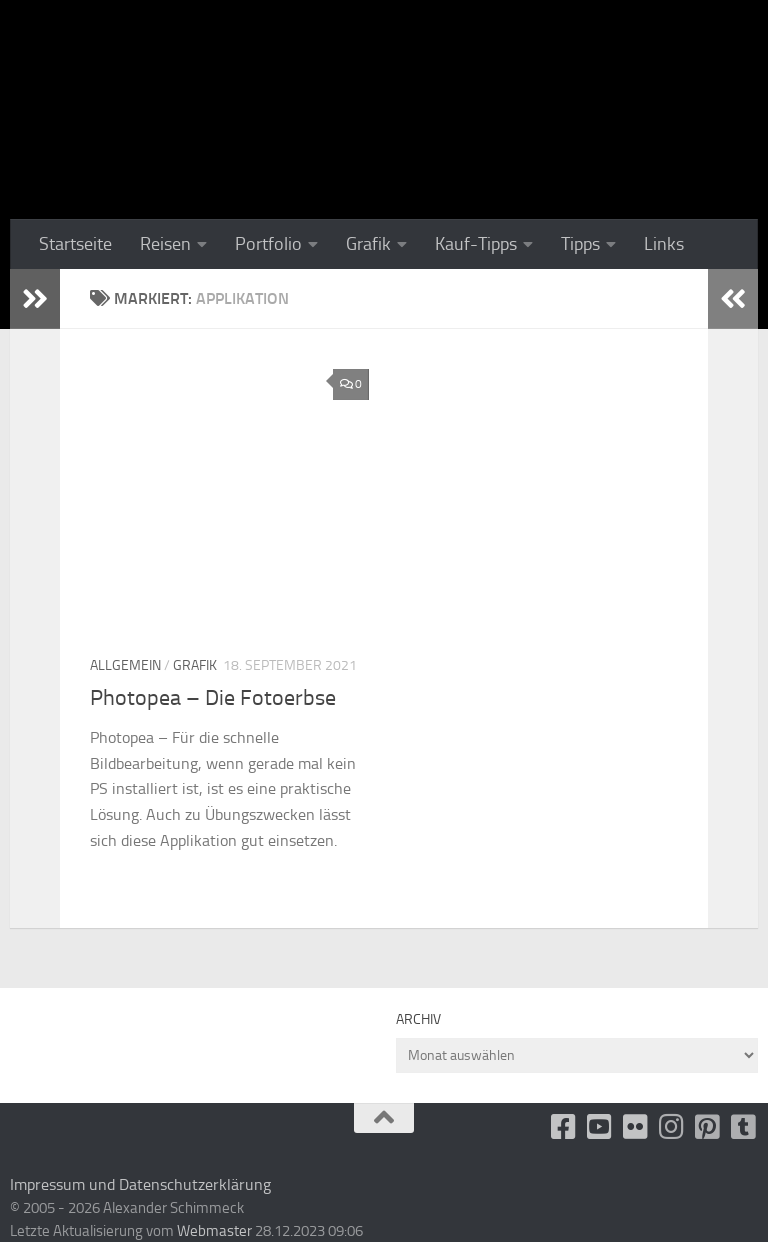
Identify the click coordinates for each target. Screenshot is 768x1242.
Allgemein (125, 665)
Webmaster (214, 1231)
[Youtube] (600, 1127)
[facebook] (564, 1127)
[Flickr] (636, 1127)
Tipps (580, 244)
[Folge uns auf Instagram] (672, 1127)
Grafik (368, 244)
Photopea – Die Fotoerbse (213, 698)
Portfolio (268, 244)
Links (664, 244)
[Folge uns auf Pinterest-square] (708, 1127)
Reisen (165, 244)
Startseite (75, 244)
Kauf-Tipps (476, 244)
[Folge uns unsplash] (744, 1127)
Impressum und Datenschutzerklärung (140, 1184)
